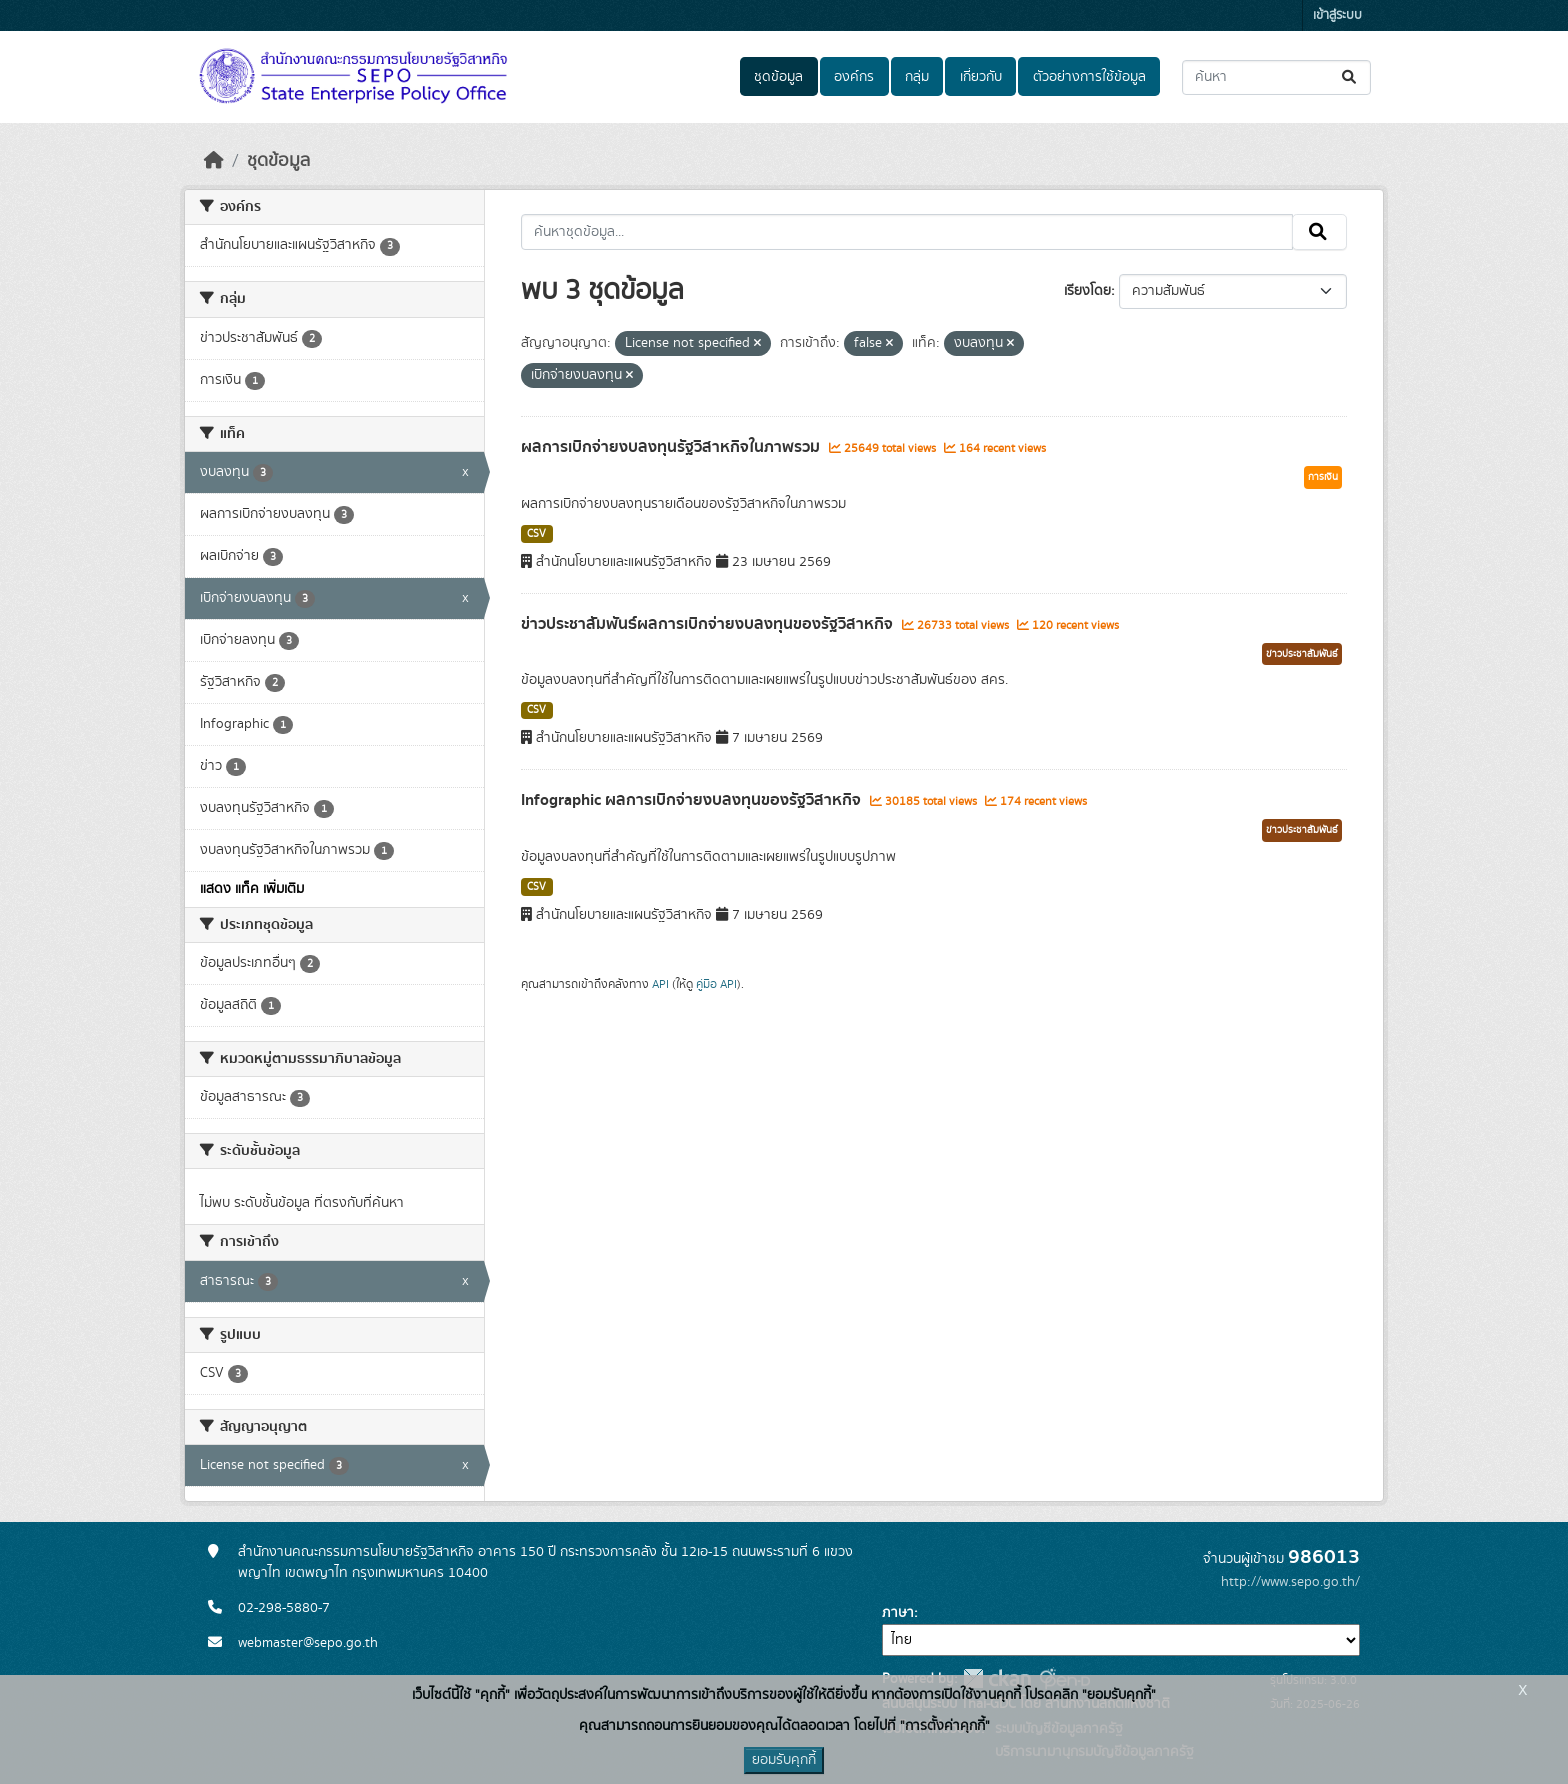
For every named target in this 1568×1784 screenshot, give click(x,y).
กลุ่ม (917, 77)
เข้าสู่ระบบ (1337, 15)
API (660, 984)
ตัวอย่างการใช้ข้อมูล (1089, 77)
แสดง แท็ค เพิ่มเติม (252, 889)
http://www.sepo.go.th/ (1290, 1582)
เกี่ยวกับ (981, 77)
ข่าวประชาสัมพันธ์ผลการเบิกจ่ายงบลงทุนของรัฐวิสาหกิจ (709, 624)
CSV (536, 534)
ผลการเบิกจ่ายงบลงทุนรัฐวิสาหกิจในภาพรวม (672, 447)
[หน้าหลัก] (214, 161)
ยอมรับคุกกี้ (784, 1760)
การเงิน (1323, 477)
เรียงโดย (1087, 291)
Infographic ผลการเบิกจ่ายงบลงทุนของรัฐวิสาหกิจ (693, 800)
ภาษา (898, 1613)
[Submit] (1350, 77)
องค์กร (854, 77)
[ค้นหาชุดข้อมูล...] (1276, 77)
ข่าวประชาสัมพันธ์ (1302, 654)
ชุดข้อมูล (778, 77)
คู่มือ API (716, 984)
